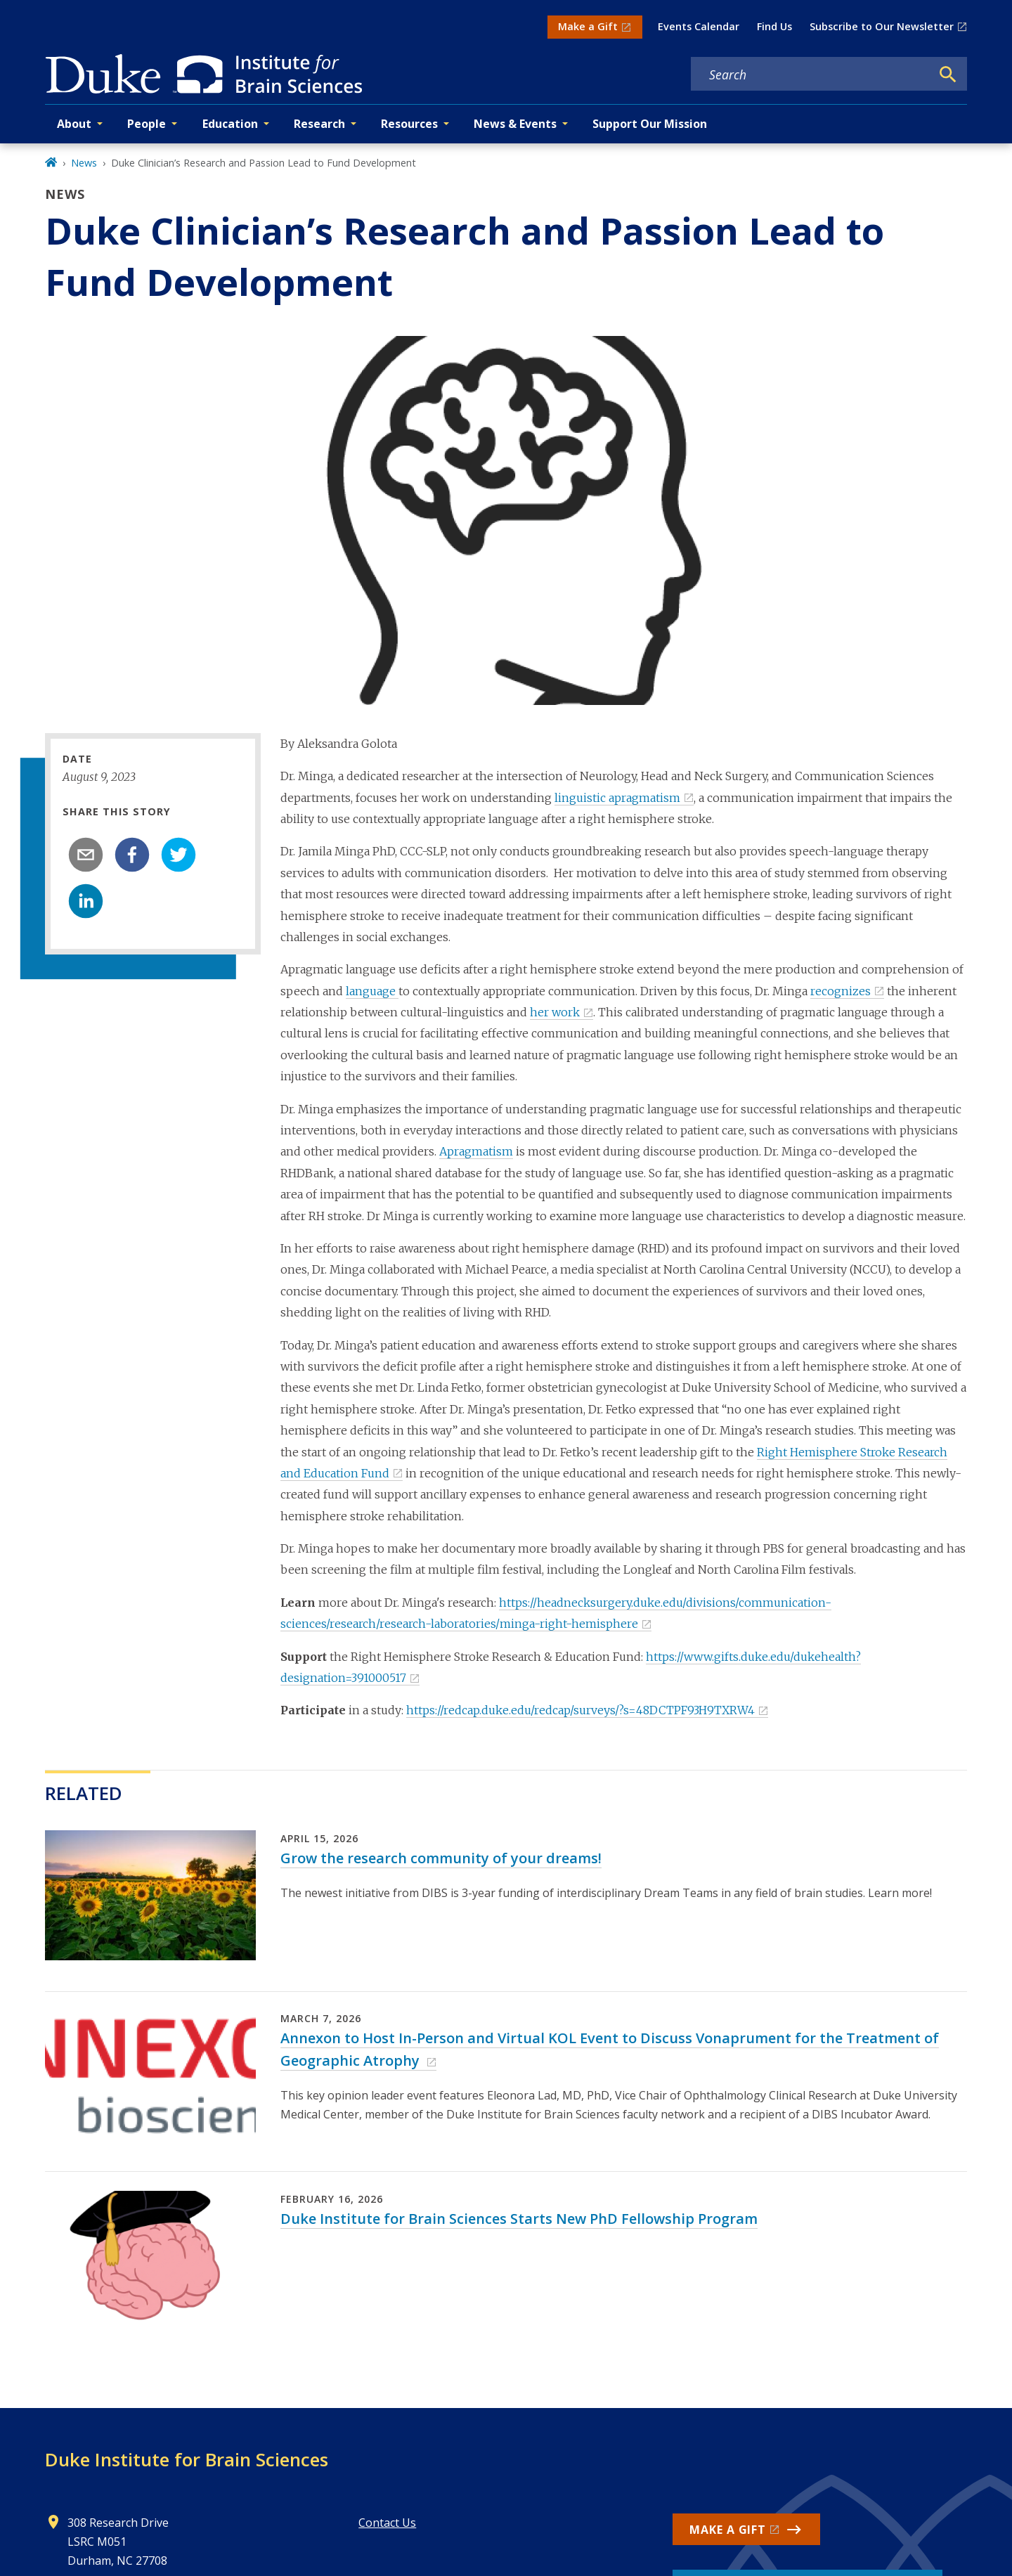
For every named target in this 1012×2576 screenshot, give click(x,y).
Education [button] (230, 123)
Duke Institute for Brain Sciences (186, 2459)
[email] (85, 854)
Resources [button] (409, 123)
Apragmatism (476, 1151)
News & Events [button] (515, 123)
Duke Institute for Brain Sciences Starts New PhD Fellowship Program (519, 2218)
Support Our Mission (649, 123)
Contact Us (387, 2522)
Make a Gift (588, 26)
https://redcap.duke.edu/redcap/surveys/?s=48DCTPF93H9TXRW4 (580, 1710)
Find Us (774, 26)
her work (555, 1012)
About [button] (74, 123)
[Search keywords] (811, 74)
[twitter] (178, 854)
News (84, 162)
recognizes (840, 991)
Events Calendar (698, 26)
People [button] (146, 123)
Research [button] (319, 123)
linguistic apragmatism (617, 798)
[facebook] (132, 854)
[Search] (948, 74)
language (372, 991)
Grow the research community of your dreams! (441, 1858)
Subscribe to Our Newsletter (882, 26)
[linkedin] (85, 901)
